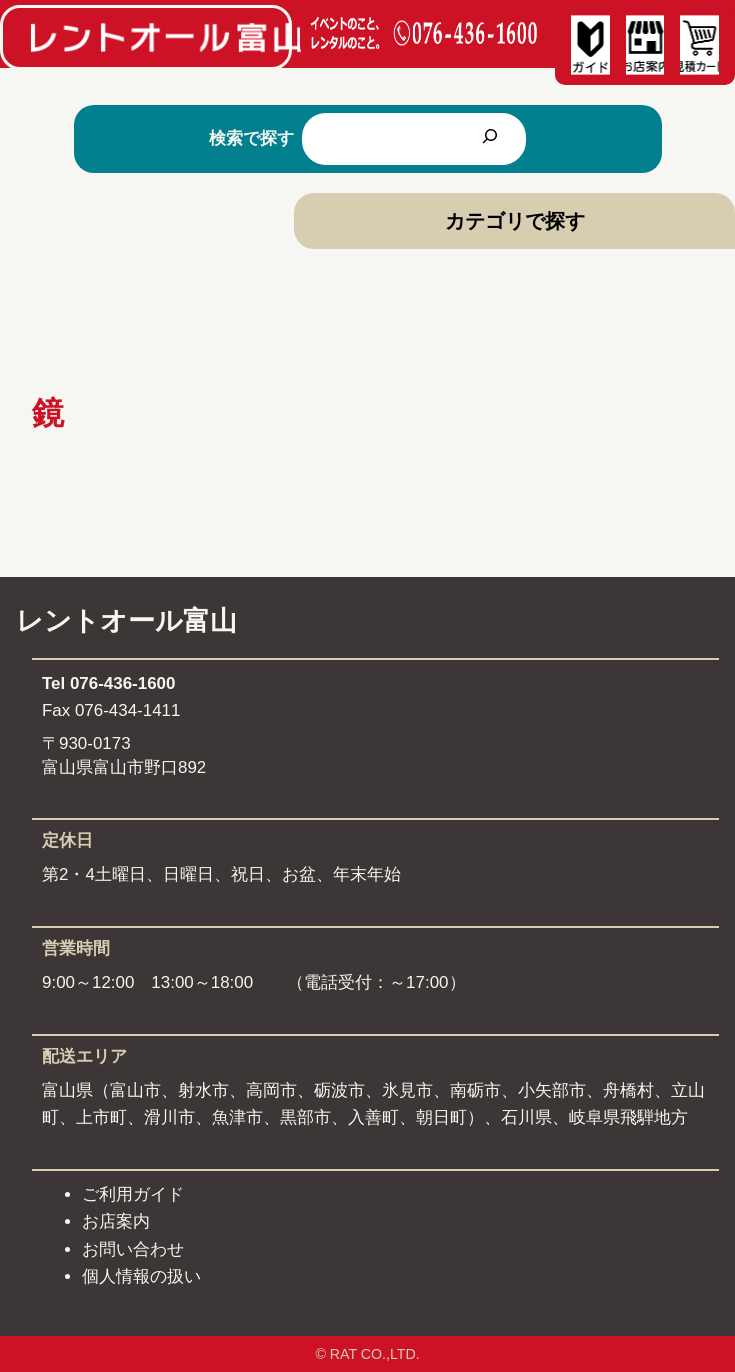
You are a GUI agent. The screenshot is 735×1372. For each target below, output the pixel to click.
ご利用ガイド (133, 1194)
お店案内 (116, 1221)
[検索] (490, 139)
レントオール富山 (126, 621)
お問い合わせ (133, 1249)
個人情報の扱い (141, 1276)
